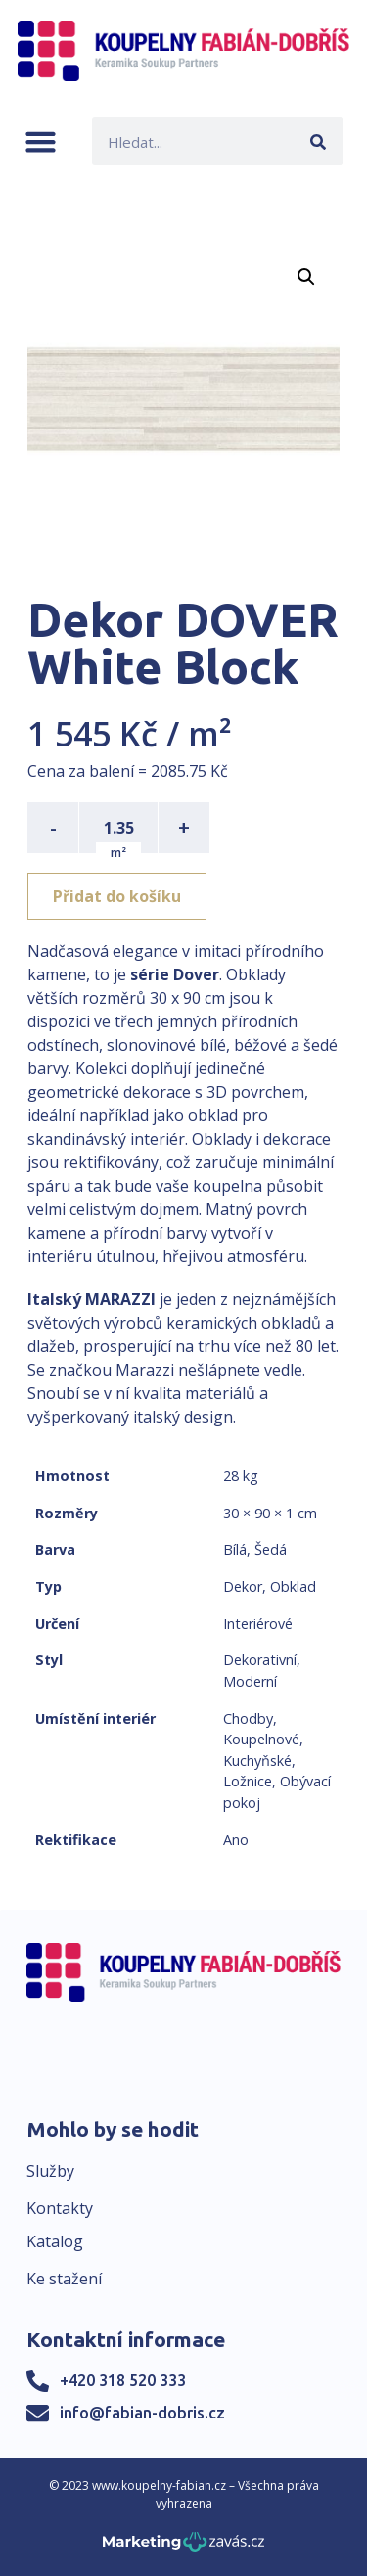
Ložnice (247, 1781)
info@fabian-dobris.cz (142, 2412)
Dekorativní (260, 1659)
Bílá (235, 1549)
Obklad (293, 1586)
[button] (40, 141)
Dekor (242, 1586)
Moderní (250, 1681)
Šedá (270, 1549)
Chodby (248, 1718)
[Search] (319, 141)
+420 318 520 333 (123, 2380)
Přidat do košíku (117, 896)
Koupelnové (261, 1739)
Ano (236, 1839)
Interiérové (258, 1623)
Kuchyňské (257, 1760)
